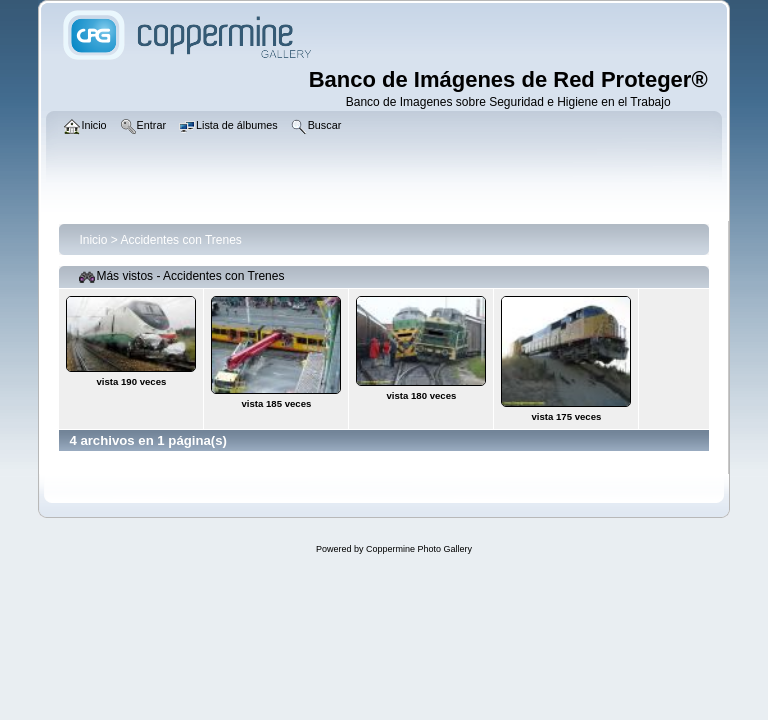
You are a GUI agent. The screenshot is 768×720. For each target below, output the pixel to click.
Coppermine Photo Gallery (419, 549)
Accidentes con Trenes (180, 240)
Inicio (93, 240)
